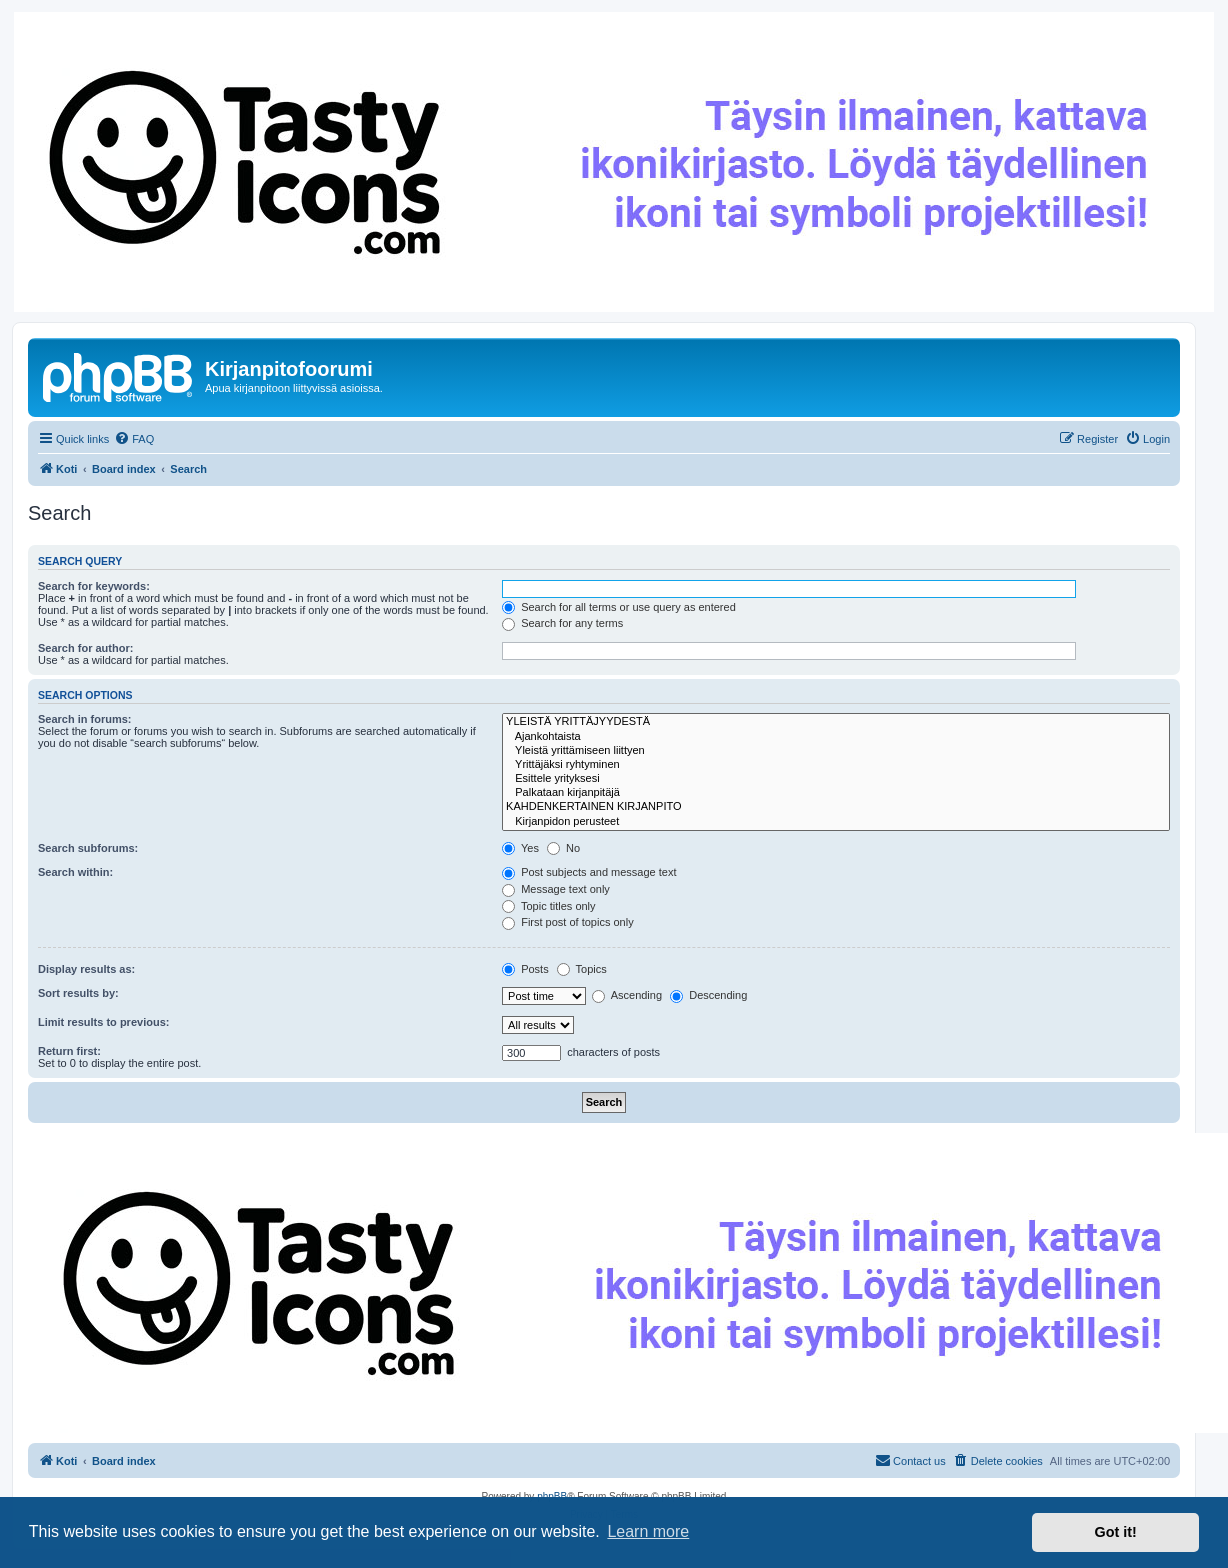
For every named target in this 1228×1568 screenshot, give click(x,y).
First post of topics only (568, 922)
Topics (582, 969)
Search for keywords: (94, 586)
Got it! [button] (1116, 1532)
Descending (708, 995)
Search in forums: (85, 719)
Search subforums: (88, 848)
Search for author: (85, 648)
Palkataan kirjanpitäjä (836, 793)
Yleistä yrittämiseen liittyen (836, 751)
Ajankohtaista (836, 737)
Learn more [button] (648, 1531)
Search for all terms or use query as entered (619, 607)
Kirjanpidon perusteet (836, 822)
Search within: (75, 872)
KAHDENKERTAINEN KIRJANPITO (836, 807)
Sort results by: (78, 993)
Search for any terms (562, 623)
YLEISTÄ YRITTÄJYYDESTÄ (836, 722)
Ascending (627, 995)
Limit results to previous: (103, 1022)
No (563, 848)
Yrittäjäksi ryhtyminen (836, 765)
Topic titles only (548, 906)
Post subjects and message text (589, 872)
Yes (520, 848)
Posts (525, 969)
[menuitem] (134, 439)
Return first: (69, 1051)
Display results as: (86, 969)
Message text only (556, 889)
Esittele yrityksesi (836, 779)
